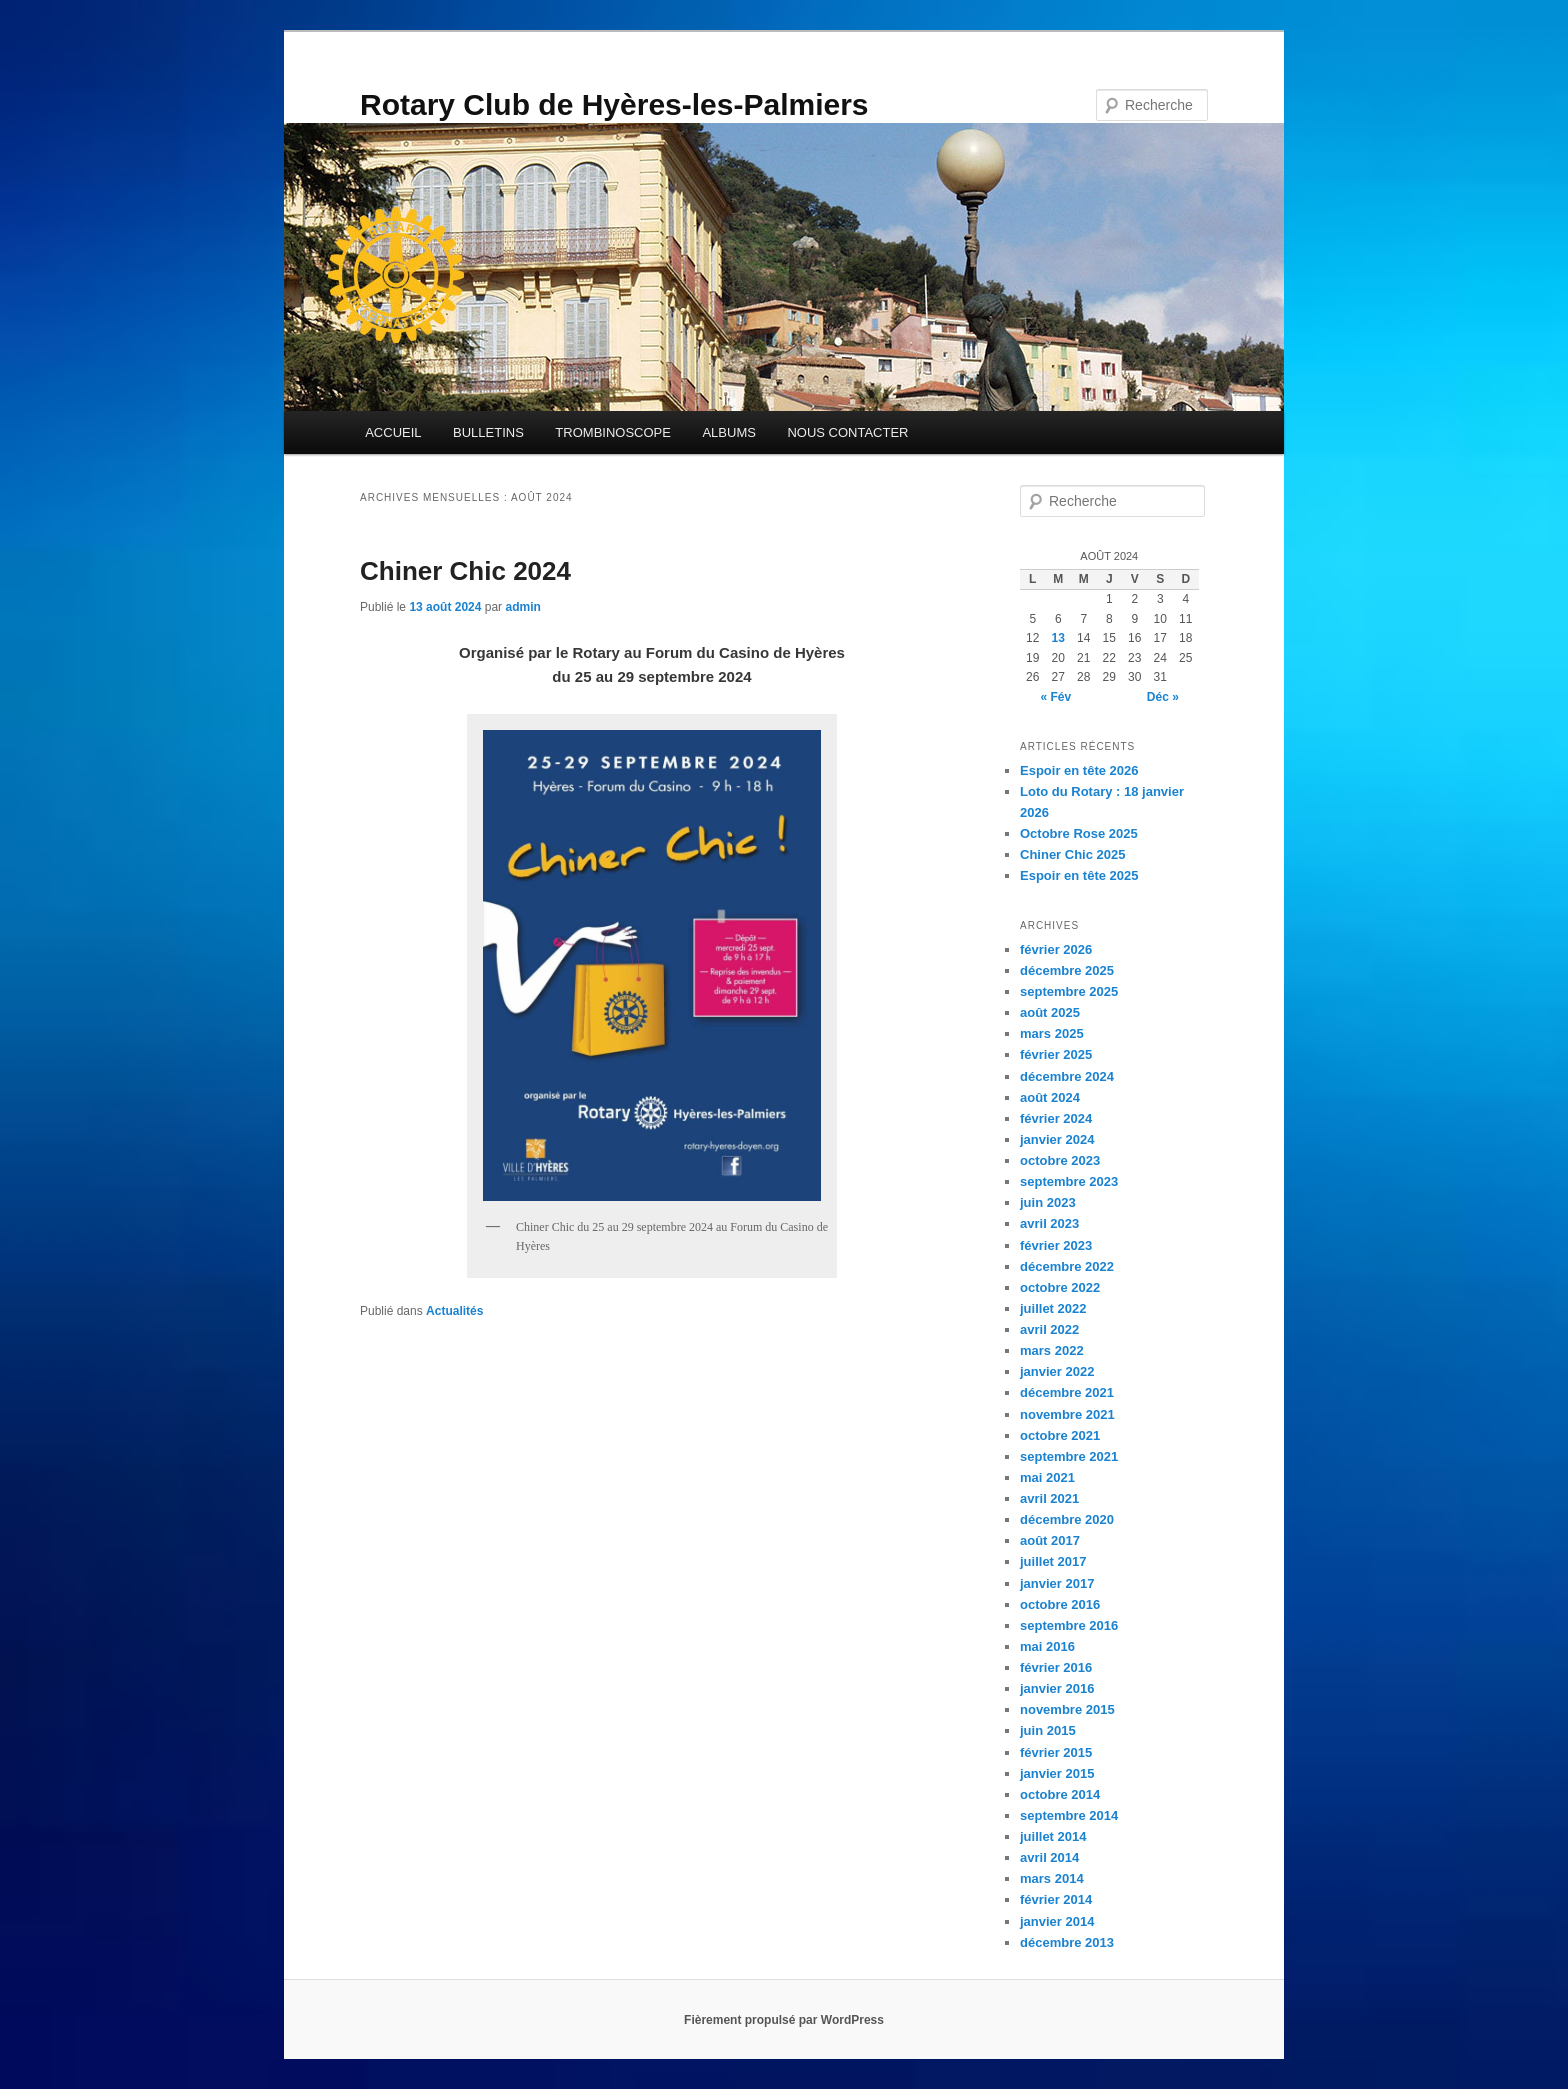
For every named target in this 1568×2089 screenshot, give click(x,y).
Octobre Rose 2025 (1079, 833)
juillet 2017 (1053, 1561)
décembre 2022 (1067, 1266)
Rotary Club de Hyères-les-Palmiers (614, 104)
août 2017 (1050, 1540)
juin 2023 (1048, 1202)
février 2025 (1056, 1054)
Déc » (1163, 697)
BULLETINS (488, 432)
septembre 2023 (1069, 1181)
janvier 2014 (1057, 1921)
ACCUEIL (393, 432)
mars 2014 (1052, 1878)
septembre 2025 (1069, 991)
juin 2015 (1048, 1730)
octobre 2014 (1060, 1794)
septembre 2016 (1069, 1625)
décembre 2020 (1067, 1519)
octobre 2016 (1060, 1604)
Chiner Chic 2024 (465, 571)
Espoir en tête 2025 (1079, 875)
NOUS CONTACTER (847, 432)
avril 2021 (1049, 1498)
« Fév (1055, 697)
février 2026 (1056, 949)
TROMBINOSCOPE (613, 432)
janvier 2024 (1057, 1139)
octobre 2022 (1060, 1287)
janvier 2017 (1057, 1583)
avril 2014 (1049, 1857)
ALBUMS (728, 432)
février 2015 (1056, 1752)
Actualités (454, 1311)
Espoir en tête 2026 (1079, 770)
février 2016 (1056, 1667)
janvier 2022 (1057, 1371)
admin (522, 607)
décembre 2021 (1067, 1392)
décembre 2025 (1067, 970)
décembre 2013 (1067, 1942)
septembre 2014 (1069, 1815)
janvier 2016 (1057, 1688)
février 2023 (1056, 1245)
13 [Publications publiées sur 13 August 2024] (1058, 638)
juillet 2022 (1053, 1308)
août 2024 (1050, 1097)
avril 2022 (1049, 1329)
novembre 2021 (1067, 1414)
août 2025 (1050, 1012)
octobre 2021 (1060, 1435)
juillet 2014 (1053, 1836)
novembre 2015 (1067, 1709)
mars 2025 (1052, 1033)
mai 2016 (1047, 1646)
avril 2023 (1049, 1223)
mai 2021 (1047, 1477)
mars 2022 (1052, 1350)
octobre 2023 (1060, 1160)
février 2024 (1056, 1118)
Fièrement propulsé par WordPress (784, 2020)
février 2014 (1056, 1899)
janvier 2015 (1057, 1773)
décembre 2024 (1067, 1076)
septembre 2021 (1069, 1456)
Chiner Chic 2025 (1073, 854)
